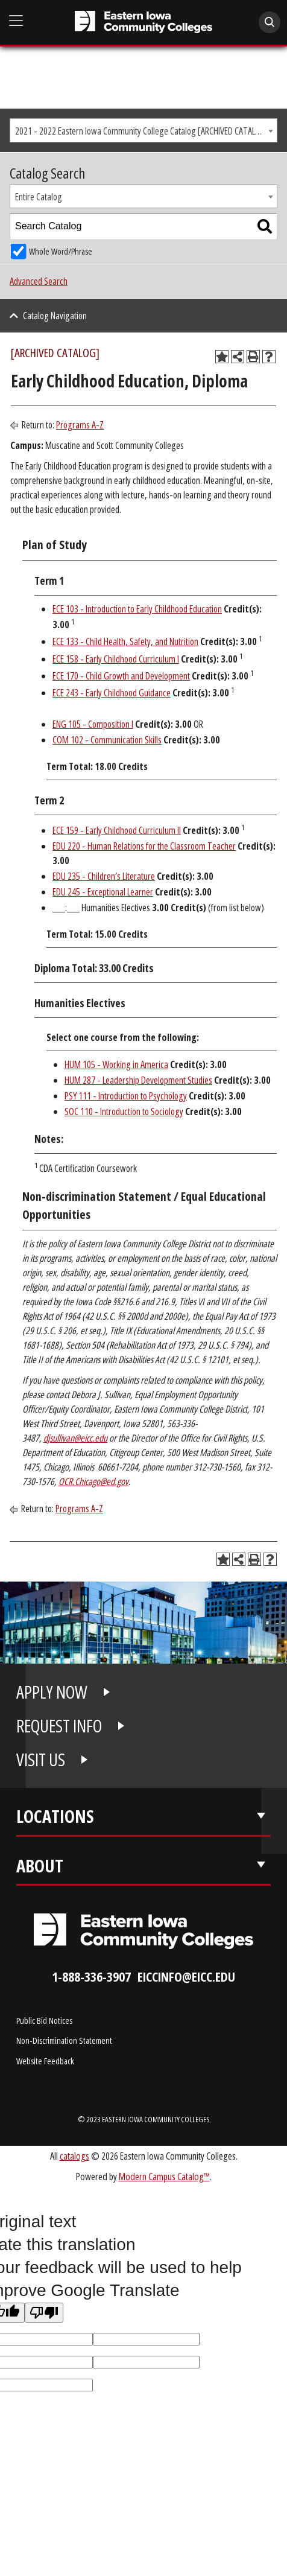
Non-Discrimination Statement (64, 2040)
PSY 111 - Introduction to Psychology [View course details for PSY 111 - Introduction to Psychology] (126, 1095)
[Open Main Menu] (16, 21)
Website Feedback (45, 2061)
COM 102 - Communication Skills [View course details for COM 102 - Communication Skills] (107, 739)
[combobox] (143, 130)
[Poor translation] (44, 2313)
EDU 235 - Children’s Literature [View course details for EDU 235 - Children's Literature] (103, 876)
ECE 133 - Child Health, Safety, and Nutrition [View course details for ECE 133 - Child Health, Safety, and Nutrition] (125, 641)
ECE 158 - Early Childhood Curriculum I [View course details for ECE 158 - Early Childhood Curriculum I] (115, 659)
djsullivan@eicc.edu (75, 1438)
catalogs (74, 2156)
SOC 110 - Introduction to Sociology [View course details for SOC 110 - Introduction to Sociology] (124, 1111)
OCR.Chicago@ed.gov (93, 1481)
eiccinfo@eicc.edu (186, 1976)
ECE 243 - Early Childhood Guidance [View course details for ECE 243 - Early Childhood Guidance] (111, 692)
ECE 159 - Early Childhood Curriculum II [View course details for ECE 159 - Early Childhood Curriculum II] (116, 830)
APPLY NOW (51, 1692)
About (39, 1866)
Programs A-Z (80, 424)
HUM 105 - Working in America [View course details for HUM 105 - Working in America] (116, 1064)
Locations (55, 1816)
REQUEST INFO (59, 1726)
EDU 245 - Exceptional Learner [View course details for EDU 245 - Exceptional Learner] (102, 891)
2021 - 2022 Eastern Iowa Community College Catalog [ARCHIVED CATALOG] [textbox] (142, 131)
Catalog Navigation (55, 315)
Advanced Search (39, 281)
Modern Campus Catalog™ (164, 2176)
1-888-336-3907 (91, 1976)
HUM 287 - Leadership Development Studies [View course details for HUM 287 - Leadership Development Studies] (138, 1080)
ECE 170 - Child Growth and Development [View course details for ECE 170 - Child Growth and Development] (121, 675)
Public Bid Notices (44, 2020)
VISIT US (40, 1760)
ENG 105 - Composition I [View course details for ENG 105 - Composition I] (92, 724)
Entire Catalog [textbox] (38, 196)
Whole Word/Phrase (60, 251)
